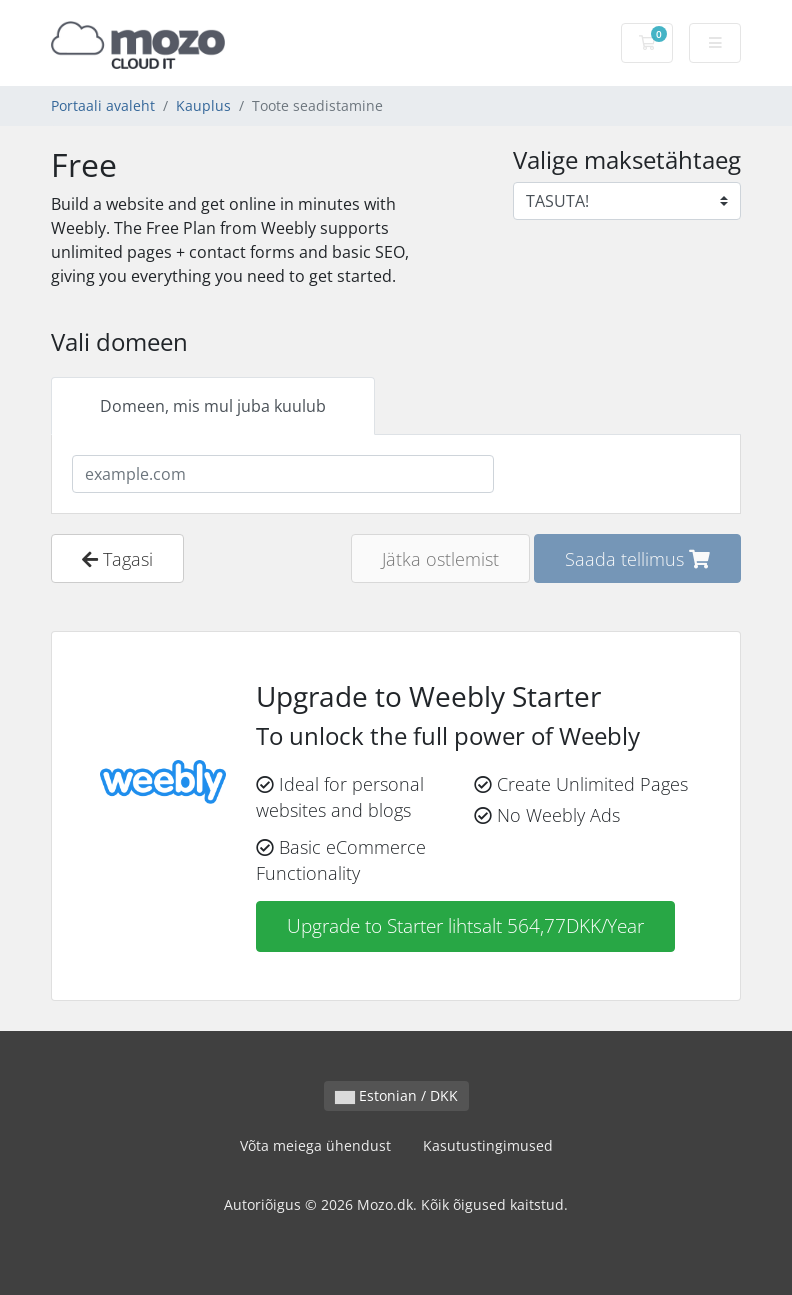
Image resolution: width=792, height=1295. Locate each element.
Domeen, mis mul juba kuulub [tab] (213, 406)
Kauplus (203, 105)
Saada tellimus (637, 558)
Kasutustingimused (488, 1145)
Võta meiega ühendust (315, 1145)
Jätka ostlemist (440, 558)
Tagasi (117, 558)
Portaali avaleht (103, 105)
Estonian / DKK (396, 1095)
